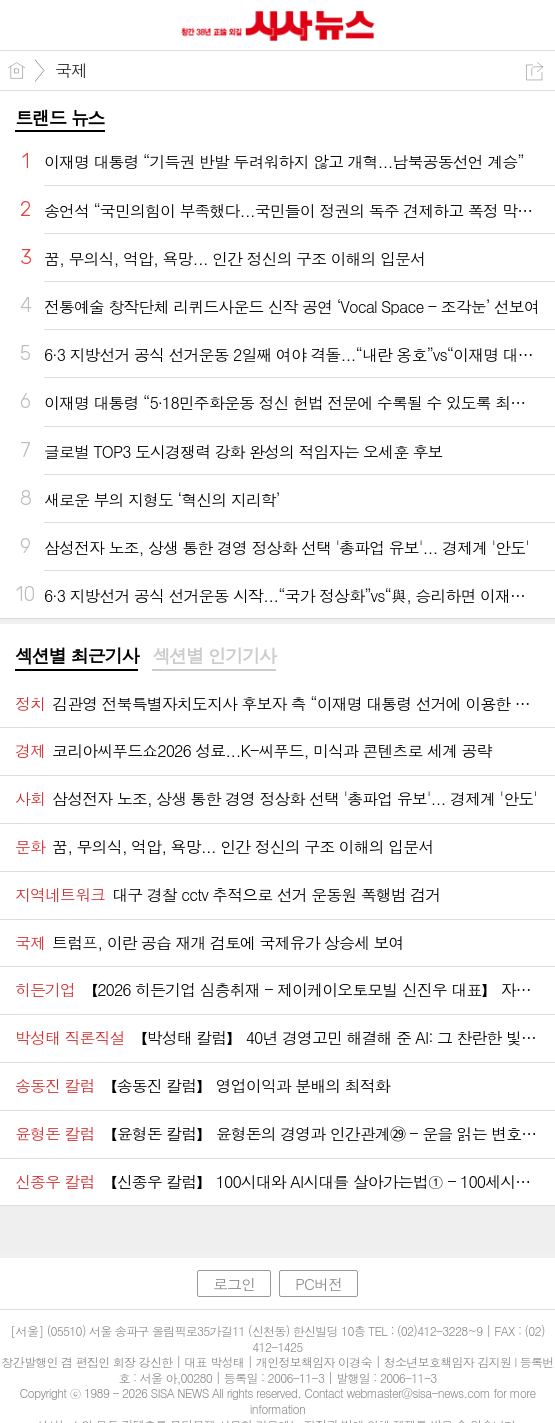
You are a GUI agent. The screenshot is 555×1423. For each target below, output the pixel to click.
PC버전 (318, 1283)
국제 (71, 70)
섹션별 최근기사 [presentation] (76, 656)
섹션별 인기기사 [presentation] (213, 656)
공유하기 (534, 71)
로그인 (234, 1283)
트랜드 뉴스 (60, 117)
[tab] (76, 657)
